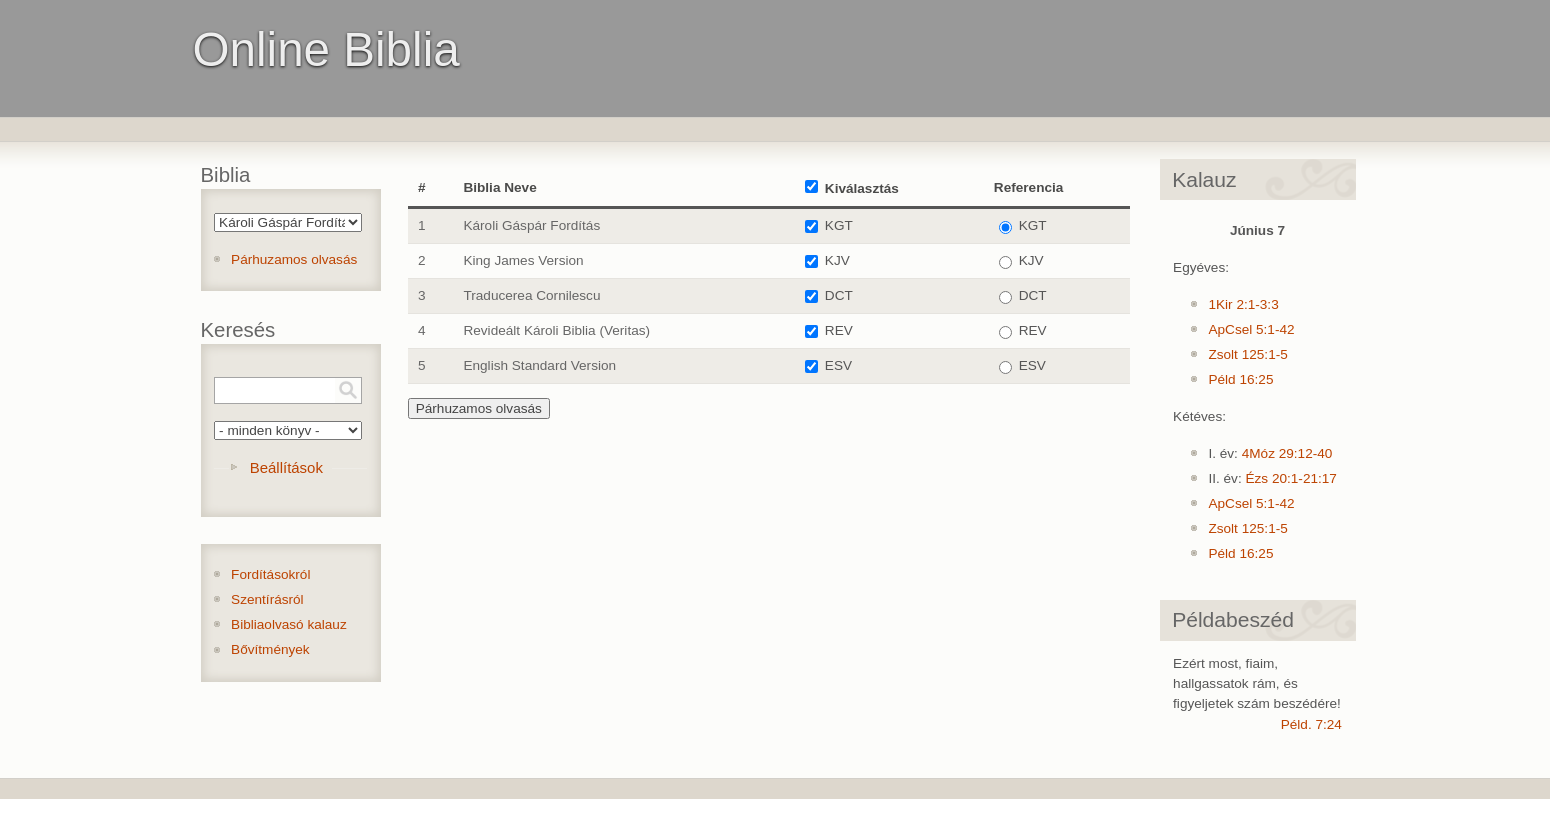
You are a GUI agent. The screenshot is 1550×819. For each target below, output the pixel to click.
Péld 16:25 (1240, 379)
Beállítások (286, 467)
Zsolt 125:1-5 (1247, 354)
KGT (839, 225)
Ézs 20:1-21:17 (1290, 478)
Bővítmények (270, 649)
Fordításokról (270, 574)
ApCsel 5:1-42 (1251, 329)
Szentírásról (267, 599)
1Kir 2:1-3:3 (1243, 304)
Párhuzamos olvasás (294, 259)
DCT (839, 295)
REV (839, 330)
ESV (838, 365)
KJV (837, 260)
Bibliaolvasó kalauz (289, 624)
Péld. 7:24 (1311, 724)
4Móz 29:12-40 (1287, 453)
